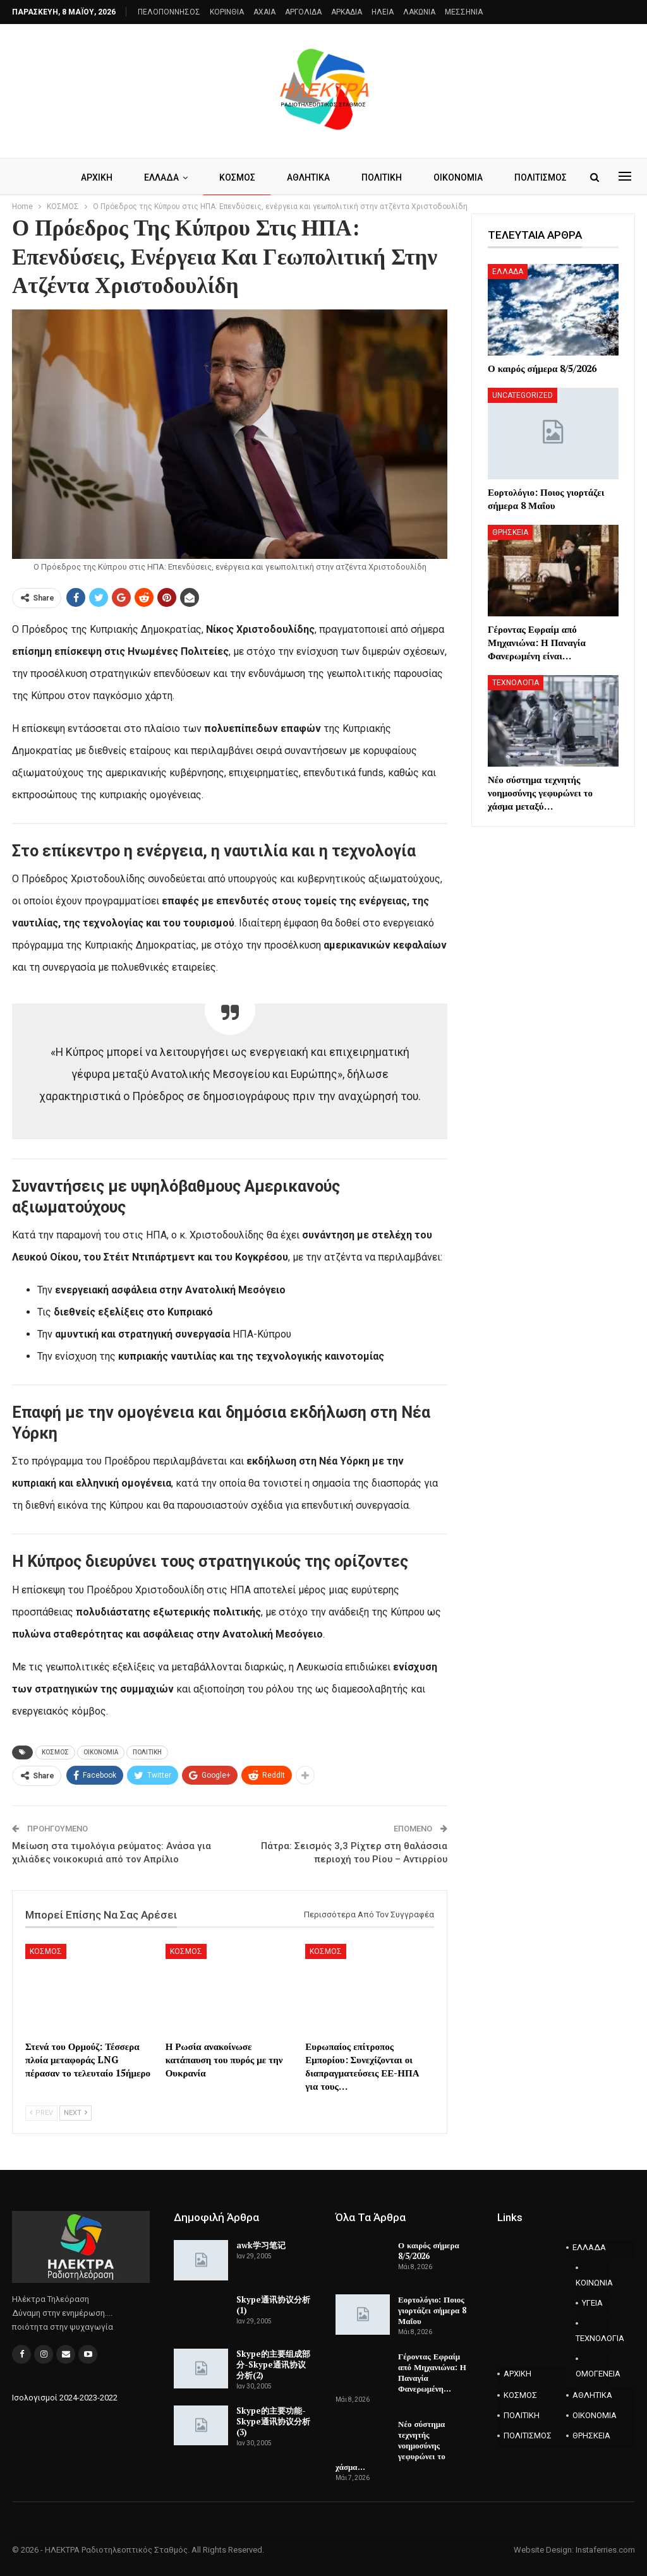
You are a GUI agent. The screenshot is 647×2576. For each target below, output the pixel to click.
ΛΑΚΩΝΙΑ (419, 12)
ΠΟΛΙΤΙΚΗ (417, 177)
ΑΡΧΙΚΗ (125, 177)
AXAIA (264, 12)
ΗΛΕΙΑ (383, 12)
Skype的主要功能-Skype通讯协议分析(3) (273, 2421)
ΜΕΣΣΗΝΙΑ (464, 12)
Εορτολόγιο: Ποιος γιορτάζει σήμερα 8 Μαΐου (432, 2310)
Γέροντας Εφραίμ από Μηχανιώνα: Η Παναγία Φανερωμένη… (432, 2372)
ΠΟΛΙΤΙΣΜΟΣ (528, 2435)
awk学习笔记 (261, 2245)
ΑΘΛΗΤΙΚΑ (342, 177)
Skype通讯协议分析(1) (273, 2305)
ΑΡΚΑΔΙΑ (346, 12)
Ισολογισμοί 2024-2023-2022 (65, 2397)
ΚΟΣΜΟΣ (269, 177)
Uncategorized (522, 395)
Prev (41, 2113)
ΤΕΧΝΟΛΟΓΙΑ (515, 682)
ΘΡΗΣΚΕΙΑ (510, 532)
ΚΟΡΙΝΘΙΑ (227, 12)
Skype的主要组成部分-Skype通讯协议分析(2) (273, 2364)
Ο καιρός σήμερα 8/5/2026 (428, 2250)
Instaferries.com (605, 2550)
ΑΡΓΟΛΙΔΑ (303, 12)
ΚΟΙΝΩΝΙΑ (593, 2282)
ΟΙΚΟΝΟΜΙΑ (100, 1752)
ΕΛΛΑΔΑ (191, 177)
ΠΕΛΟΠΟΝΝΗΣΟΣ (169, 12)
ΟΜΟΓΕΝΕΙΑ (593, 2373)
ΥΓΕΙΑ (592, 2303)
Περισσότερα (500, 177)
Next (75, 2113)
